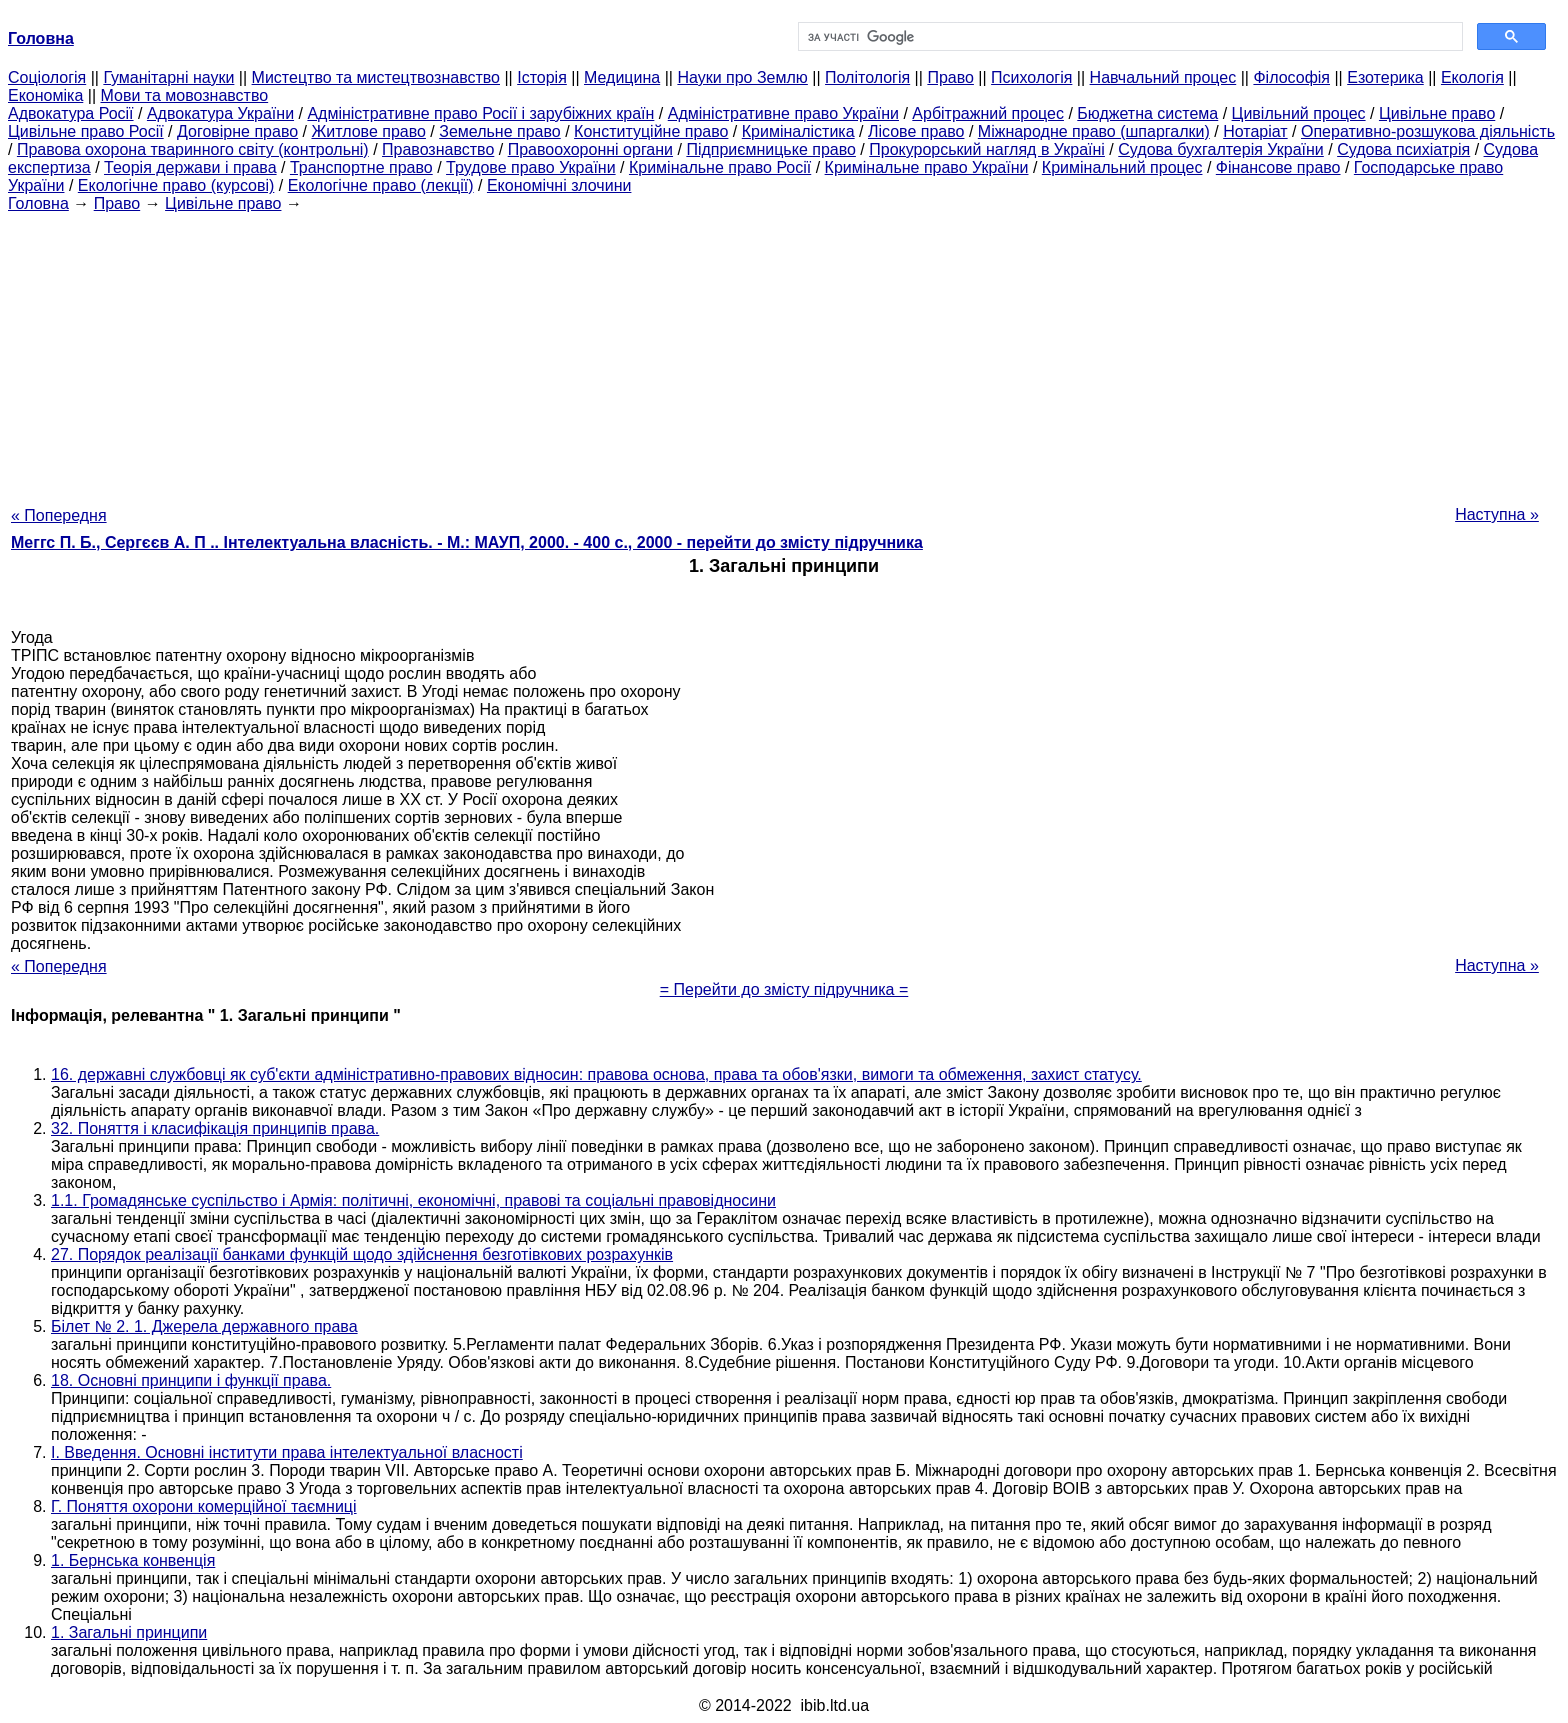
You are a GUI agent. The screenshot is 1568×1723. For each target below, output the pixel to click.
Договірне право (237, 131)
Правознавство (438, 149)
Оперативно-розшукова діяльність (1428, 131)
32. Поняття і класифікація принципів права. (215, 1128)
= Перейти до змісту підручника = (784, 989)
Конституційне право (651, 131)
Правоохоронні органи (590, 149)
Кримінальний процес (1122, 167)
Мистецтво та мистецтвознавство (376, 77)
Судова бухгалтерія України (1221, 149)
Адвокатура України (220, 113)
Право (950, 77)
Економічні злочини (559, 185)
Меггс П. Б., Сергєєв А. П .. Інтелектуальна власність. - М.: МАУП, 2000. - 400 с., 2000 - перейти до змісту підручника (467, 542)
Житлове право (368, 131)
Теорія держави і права (190, 167)
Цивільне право (1437, 113)
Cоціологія (47, 77)
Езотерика (1385, 77)
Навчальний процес (1163, 77)
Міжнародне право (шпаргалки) (1094, 131)
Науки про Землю (742, 77)
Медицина (622, 77)
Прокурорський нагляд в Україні (987, 149)
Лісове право (916, 131)
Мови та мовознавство (185, 95)
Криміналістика (798, 131)
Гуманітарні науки (168, 77)
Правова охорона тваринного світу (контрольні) (193, 149)
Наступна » (1497, 514)
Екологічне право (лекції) (381, 185)
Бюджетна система (1147, 113)
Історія (542, 77)
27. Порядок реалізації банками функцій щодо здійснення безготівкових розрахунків (362, 1254)
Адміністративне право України (783, 113)
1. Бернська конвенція (133, 1560)
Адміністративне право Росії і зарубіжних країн (480, 113)
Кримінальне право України (927, 167)
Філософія (1291, 77)
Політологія (867, 77)
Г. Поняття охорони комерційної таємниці (204, 1506)
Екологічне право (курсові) (176, 185)
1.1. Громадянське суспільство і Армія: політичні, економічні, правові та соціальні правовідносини (413, 1200)
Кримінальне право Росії (720, 167)
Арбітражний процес (988, 113)
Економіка (45, 95)
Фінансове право (1278, 167)
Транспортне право (361, 167)
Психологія (1031, 77)
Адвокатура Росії (71, 113)
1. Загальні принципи (129, 1632)
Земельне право (499, 131)
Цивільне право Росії (86, 131)
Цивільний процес (1299, 113)
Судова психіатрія (1403, 149)
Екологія (1472, 77)
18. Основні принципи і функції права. (191, 1380)
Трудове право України (531, 167)
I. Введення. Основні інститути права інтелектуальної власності (287, 1452)
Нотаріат (1255, 131)
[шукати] (1128, 37)
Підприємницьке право (771, 149)
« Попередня (59, 515)
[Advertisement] (784, 353)
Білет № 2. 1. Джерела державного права (204, 1326)
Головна (38, 203)
